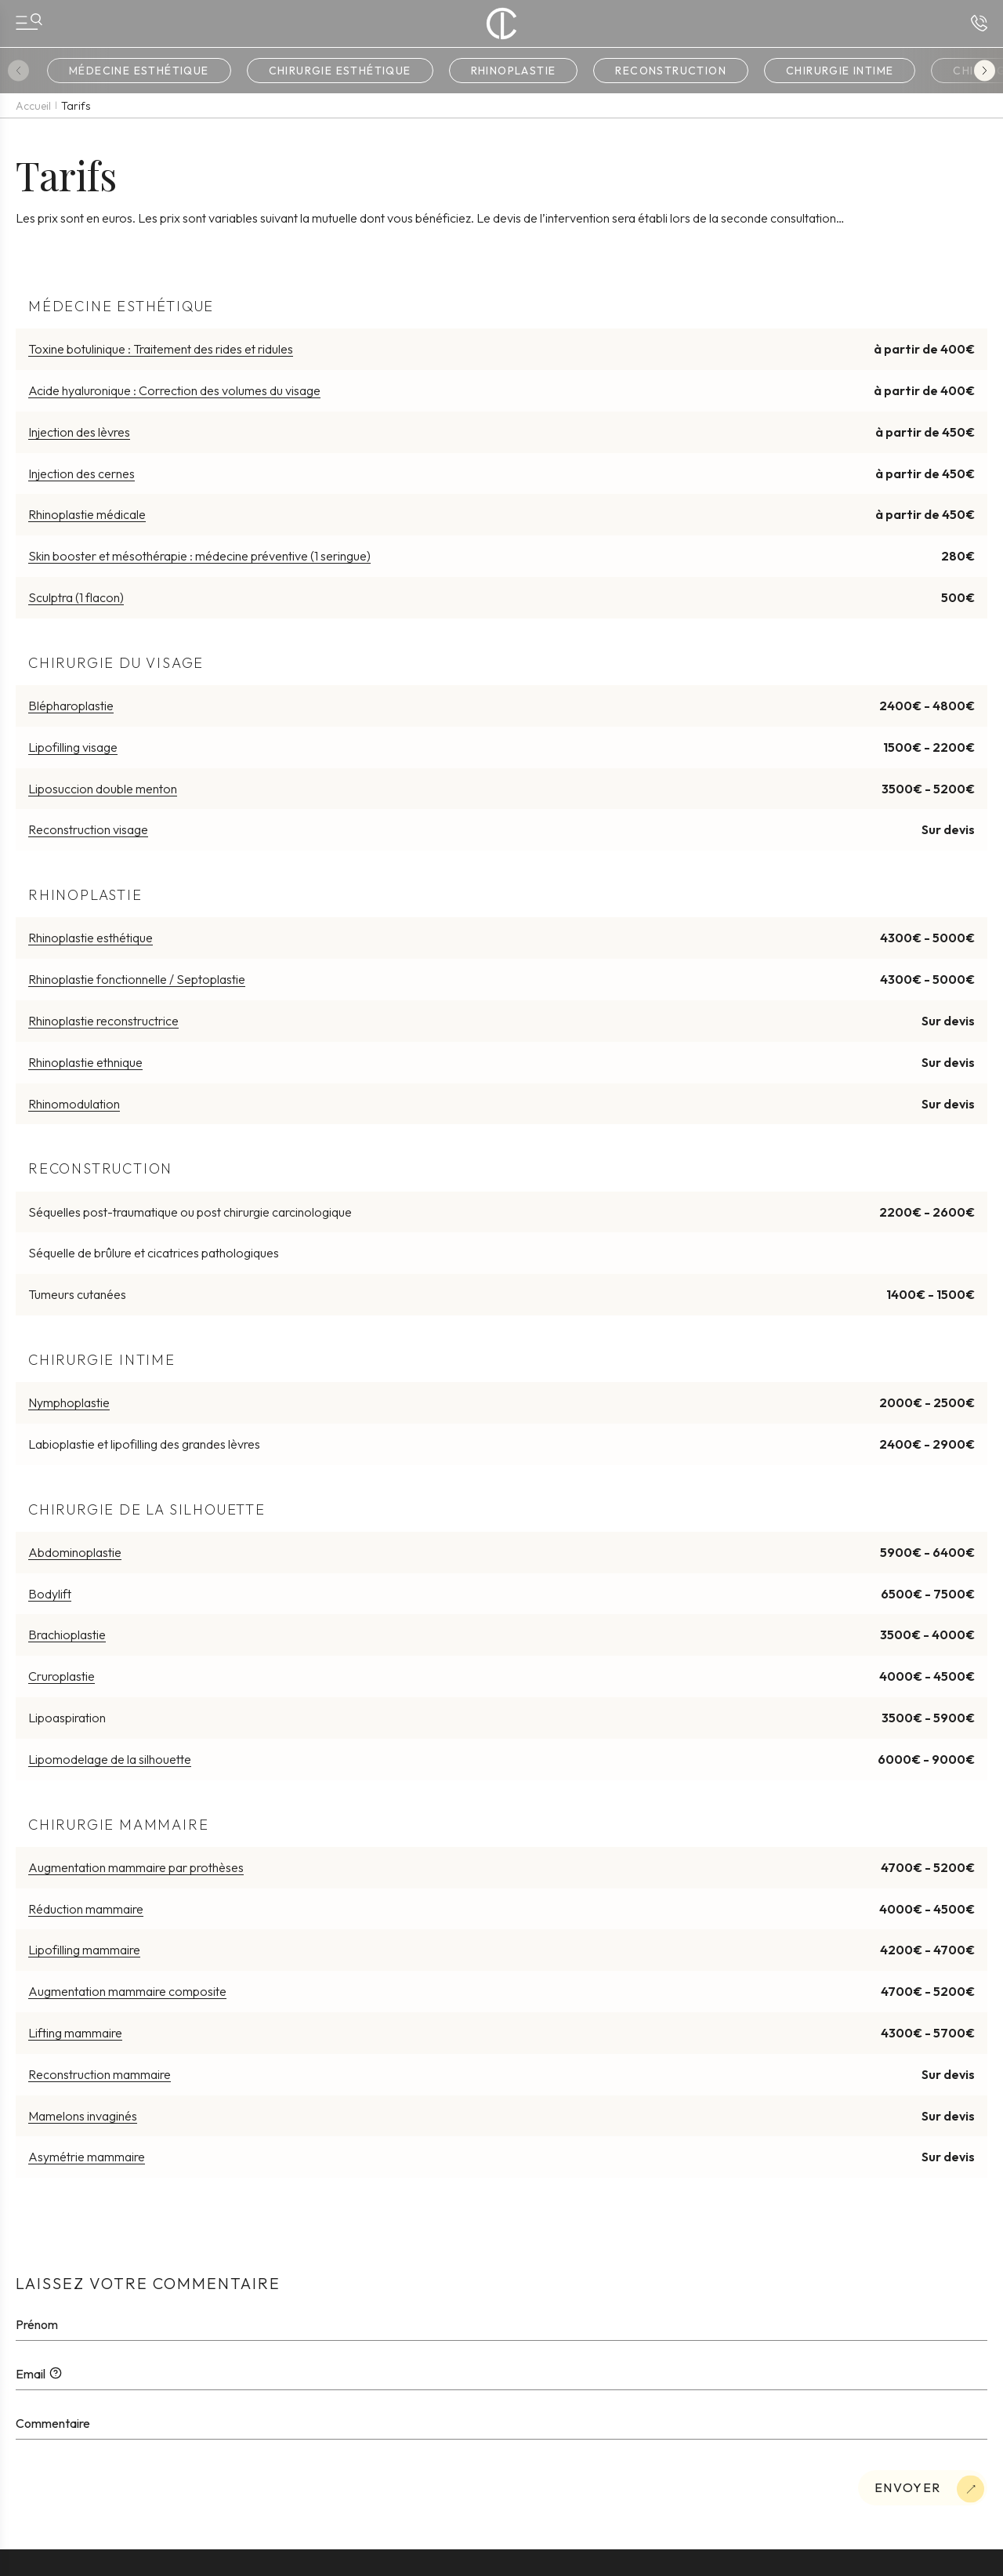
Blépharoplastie (71, 705)
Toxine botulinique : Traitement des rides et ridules (160, 349)
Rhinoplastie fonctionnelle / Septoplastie (136, 979)
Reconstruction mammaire (99, 2074)
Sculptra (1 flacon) (76, 597)
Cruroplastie (61, 1676)
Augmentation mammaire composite (127, 1991)
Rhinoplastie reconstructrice (103, 1021)
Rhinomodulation (74, 1104)
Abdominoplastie (74, 1552)
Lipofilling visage (73, 747)
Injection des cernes (81, 473)
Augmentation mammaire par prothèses (136, 1867)
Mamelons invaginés (82, 2116)
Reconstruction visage (88, 829)
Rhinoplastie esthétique (90, 937)
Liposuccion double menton (102, 788)
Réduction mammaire (85, 1909)
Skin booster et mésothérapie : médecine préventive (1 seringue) (199, 556)
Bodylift (49, 1594)
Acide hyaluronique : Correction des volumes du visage (174, 390)
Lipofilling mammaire (84, 1949)
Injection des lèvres (79, 432)
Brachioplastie (67, 1634)
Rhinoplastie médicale (87, 514)
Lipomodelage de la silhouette (109, 1759)
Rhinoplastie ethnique (85, 1062)
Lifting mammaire (75, 2033)
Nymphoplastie (69, 1402)
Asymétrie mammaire (86, 2156)
